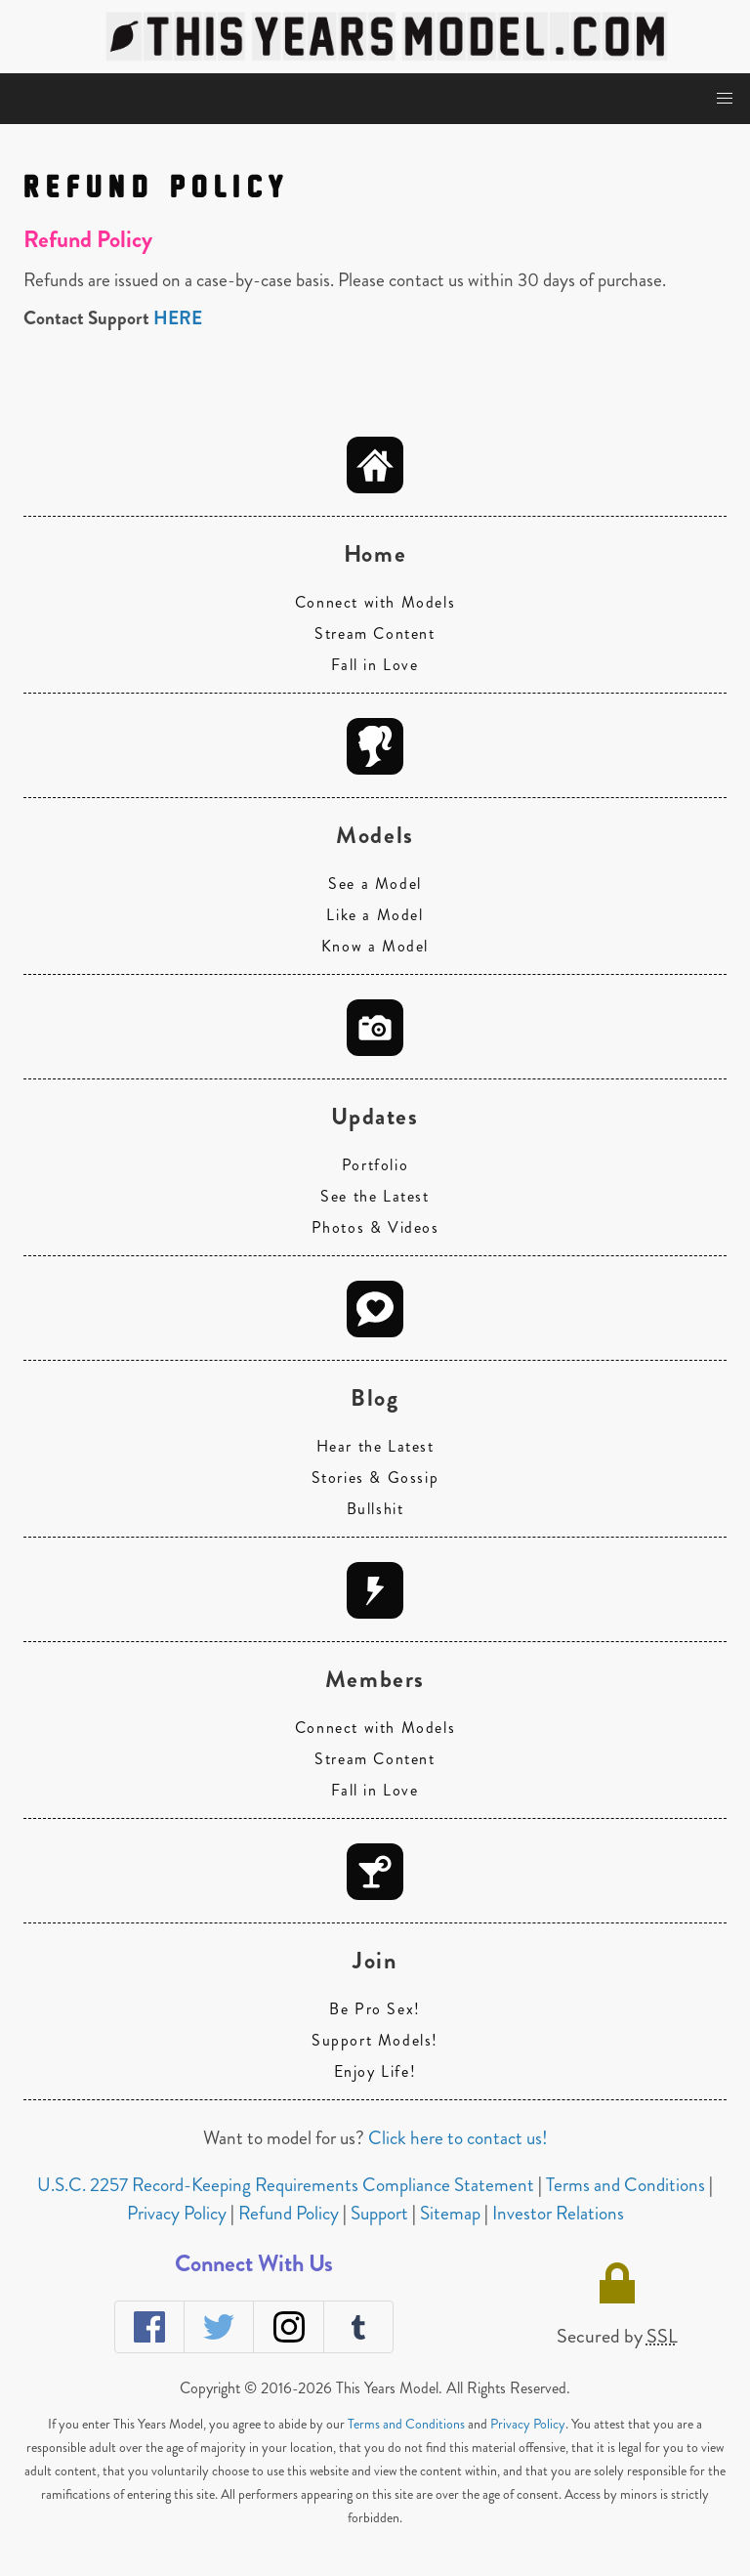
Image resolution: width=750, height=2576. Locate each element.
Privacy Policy (527, 2423)
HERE (177, 318)
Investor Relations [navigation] (558, 2213)
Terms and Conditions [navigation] (627, 2185)
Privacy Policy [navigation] (178, 2213)
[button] (724, 98)
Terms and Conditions (406, 2423)
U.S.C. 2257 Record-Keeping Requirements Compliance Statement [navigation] (287, 2185)
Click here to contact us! (458, 2138)
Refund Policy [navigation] (290, 2213)
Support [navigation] (381, 2213)
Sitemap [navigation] (452, 2213)
